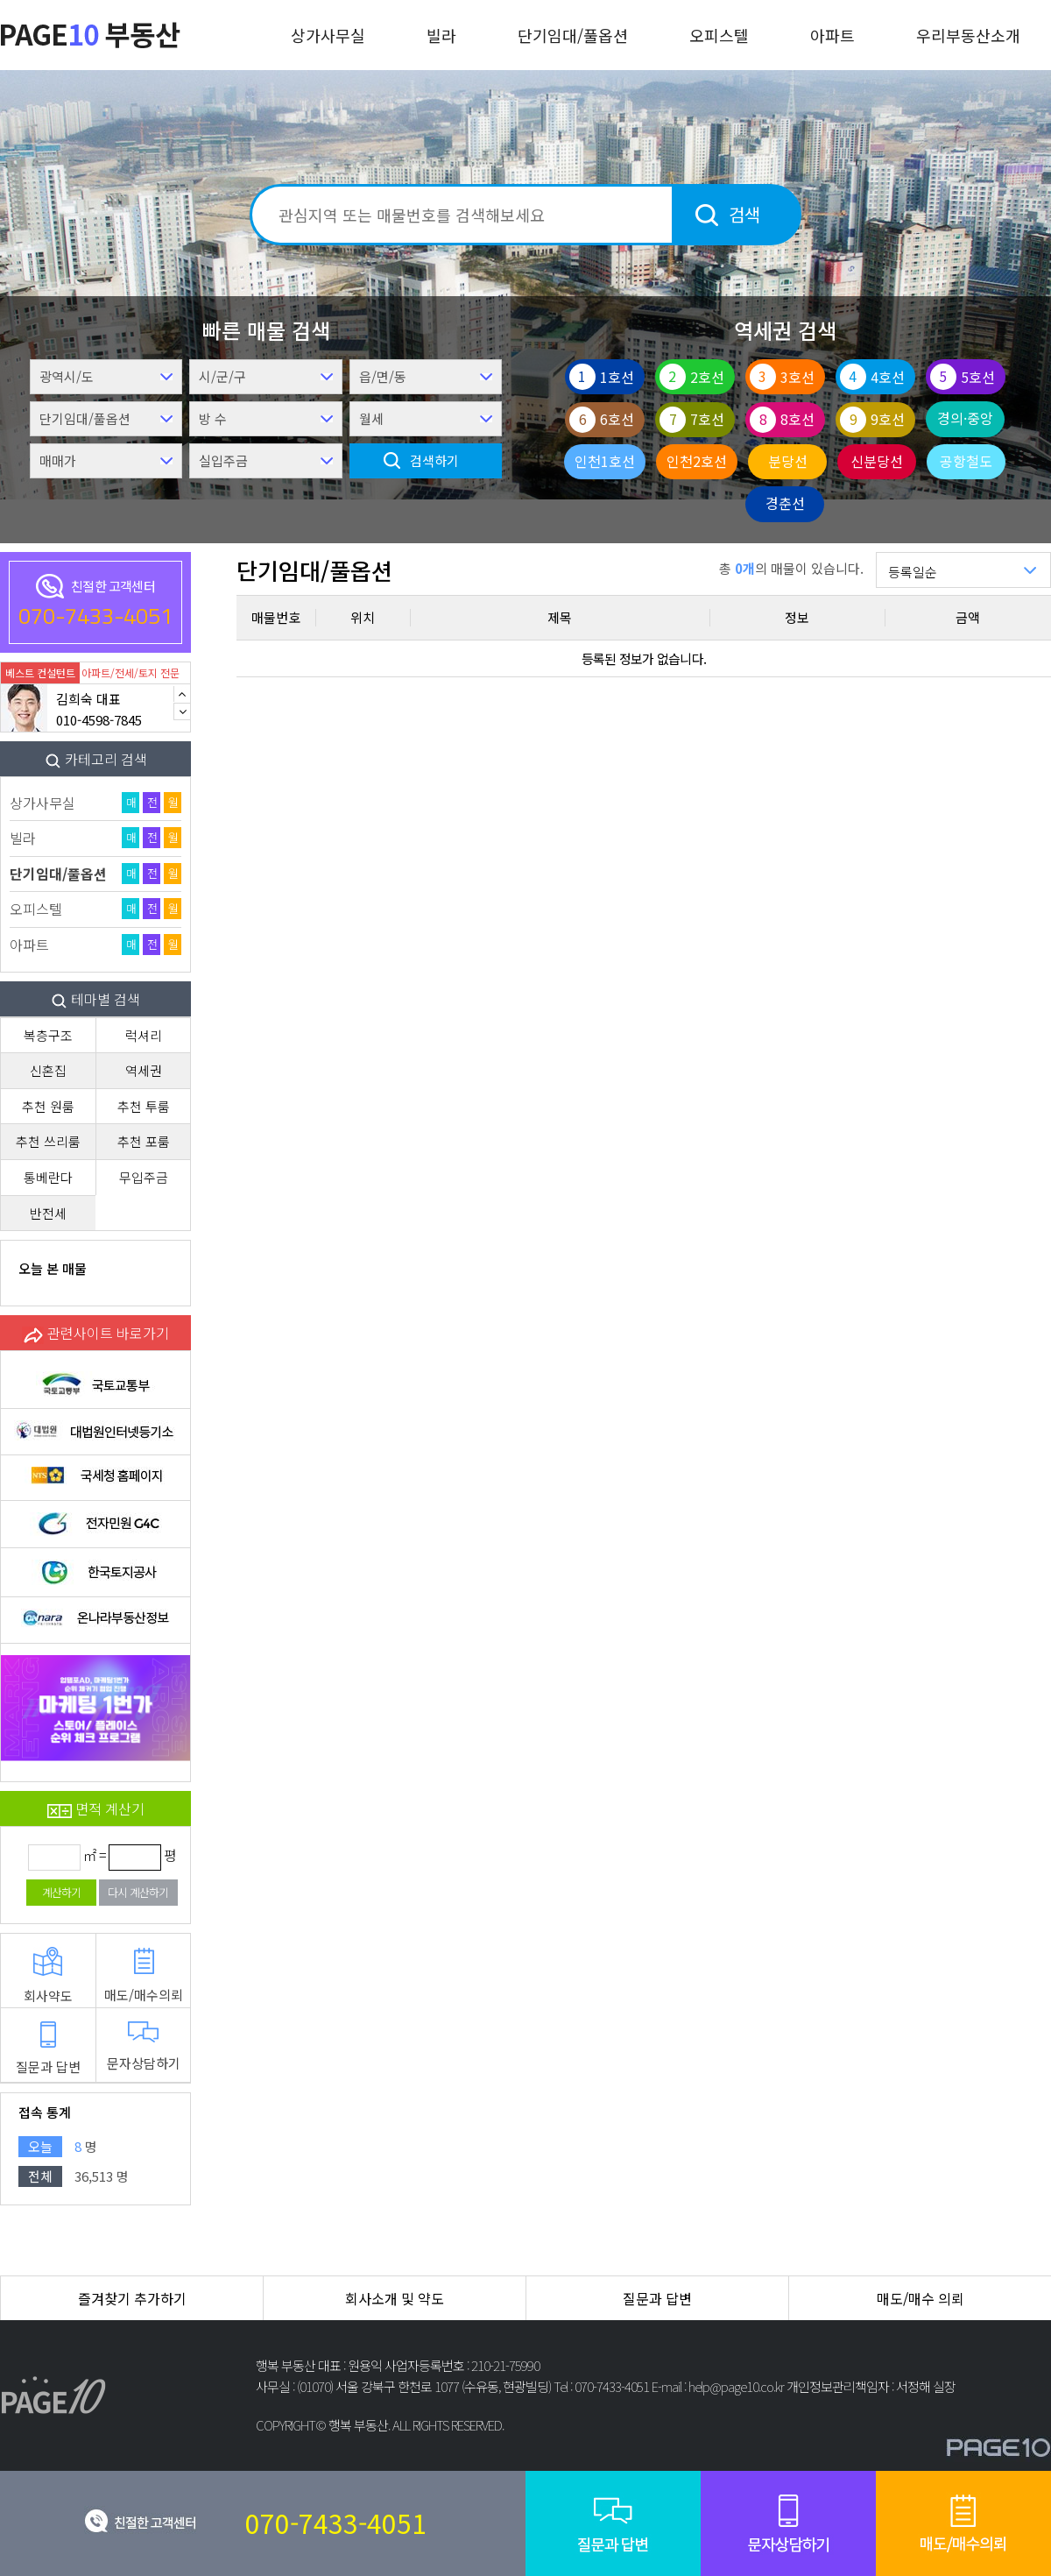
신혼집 (48, 1070)
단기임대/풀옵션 (573, 35)
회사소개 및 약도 (394, 2298)
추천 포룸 (143, 1141)
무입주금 (143, 1177)
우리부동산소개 (968, 35)
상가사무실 (328, 35)
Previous (181, 694)
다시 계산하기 (138, 1892)
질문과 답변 (48, 2048)
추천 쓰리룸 (48, 1141)
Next (181, 711)
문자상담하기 (143, 2046)
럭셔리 (143, 1035)
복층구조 (48, 1035)
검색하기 (434, 460)
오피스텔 (719, 35)
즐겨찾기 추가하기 (132, 2298)
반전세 (48, 1213)
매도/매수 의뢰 (920, 2298)
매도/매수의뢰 (143, 1975)
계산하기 (61, 1892)
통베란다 (48, 1177)
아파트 (832, 35)
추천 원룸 (48, 1106)
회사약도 (48, 1976)
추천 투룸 (143, 1106)
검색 (744, 214)
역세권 (143, 1070)
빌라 (441, 35)
